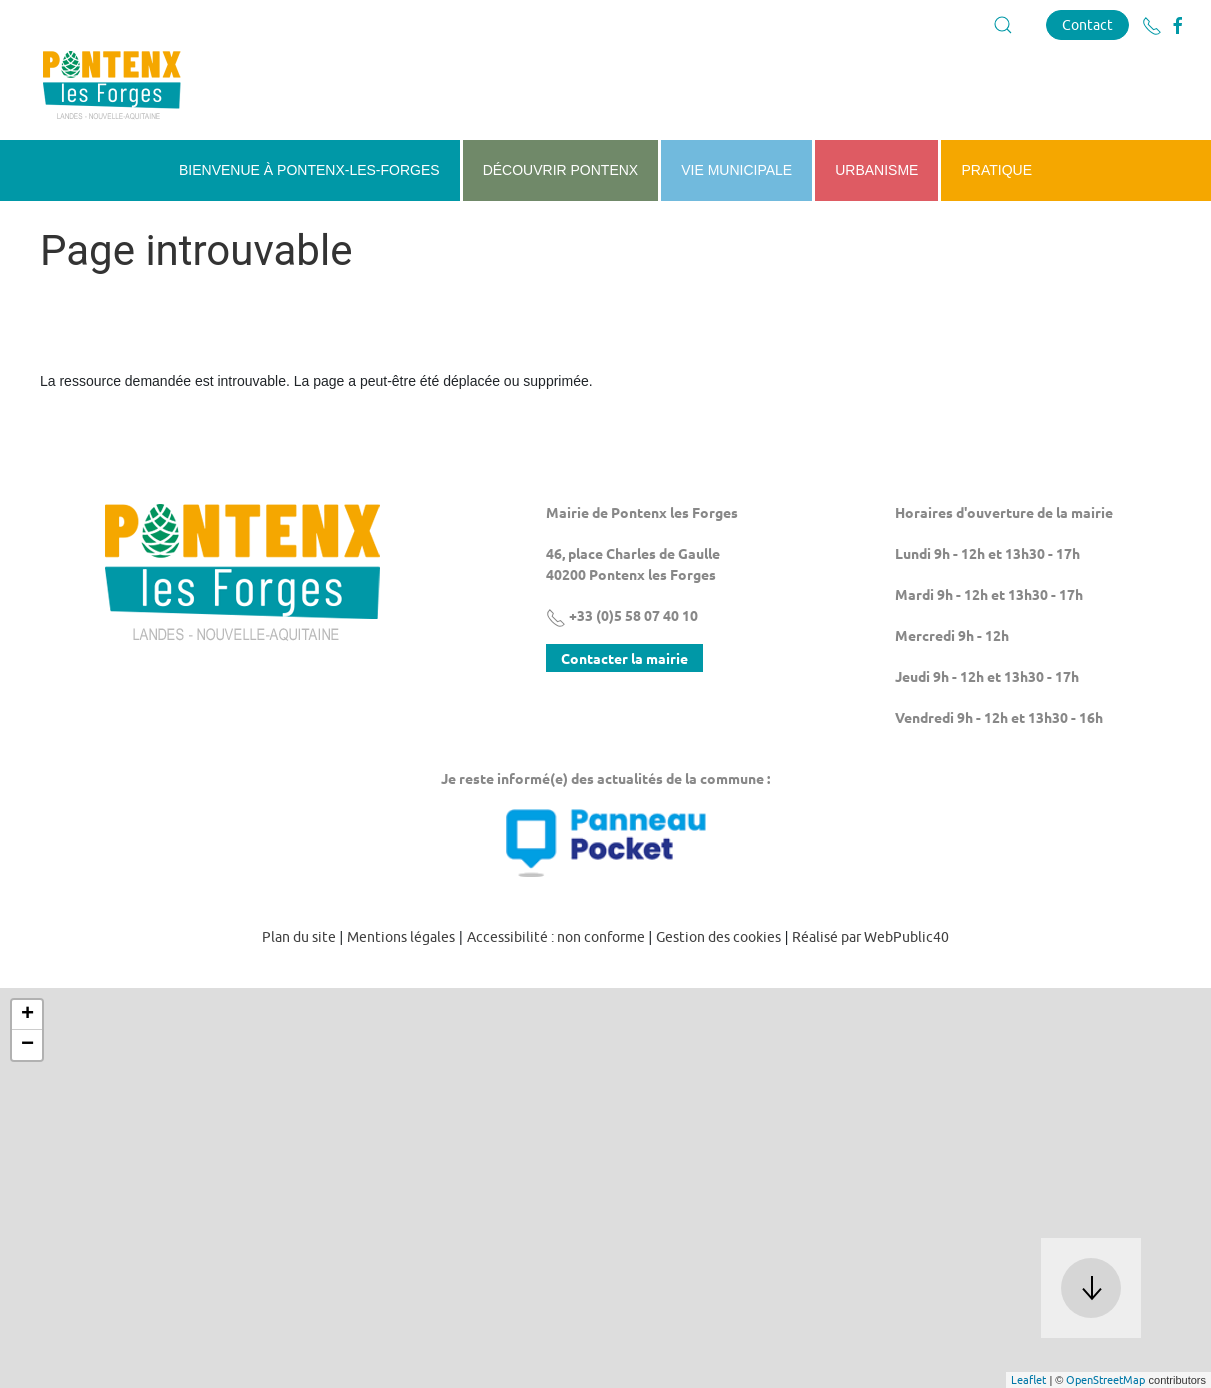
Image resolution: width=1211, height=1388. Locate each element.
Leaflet (1028, 1379)
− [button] (27, 1045)
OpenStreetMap (1105, 1379)
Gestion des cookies (718, 937)
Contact (1087, 24)
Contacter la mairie (624, 658)
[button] (1003, 25)
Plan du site (299, 937)
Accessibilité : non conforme (556, 937)
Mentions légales (401, 937)
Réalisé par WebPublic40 (870, 937)
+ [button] (27, 1015)
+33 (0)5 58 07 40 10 (622, 615)
